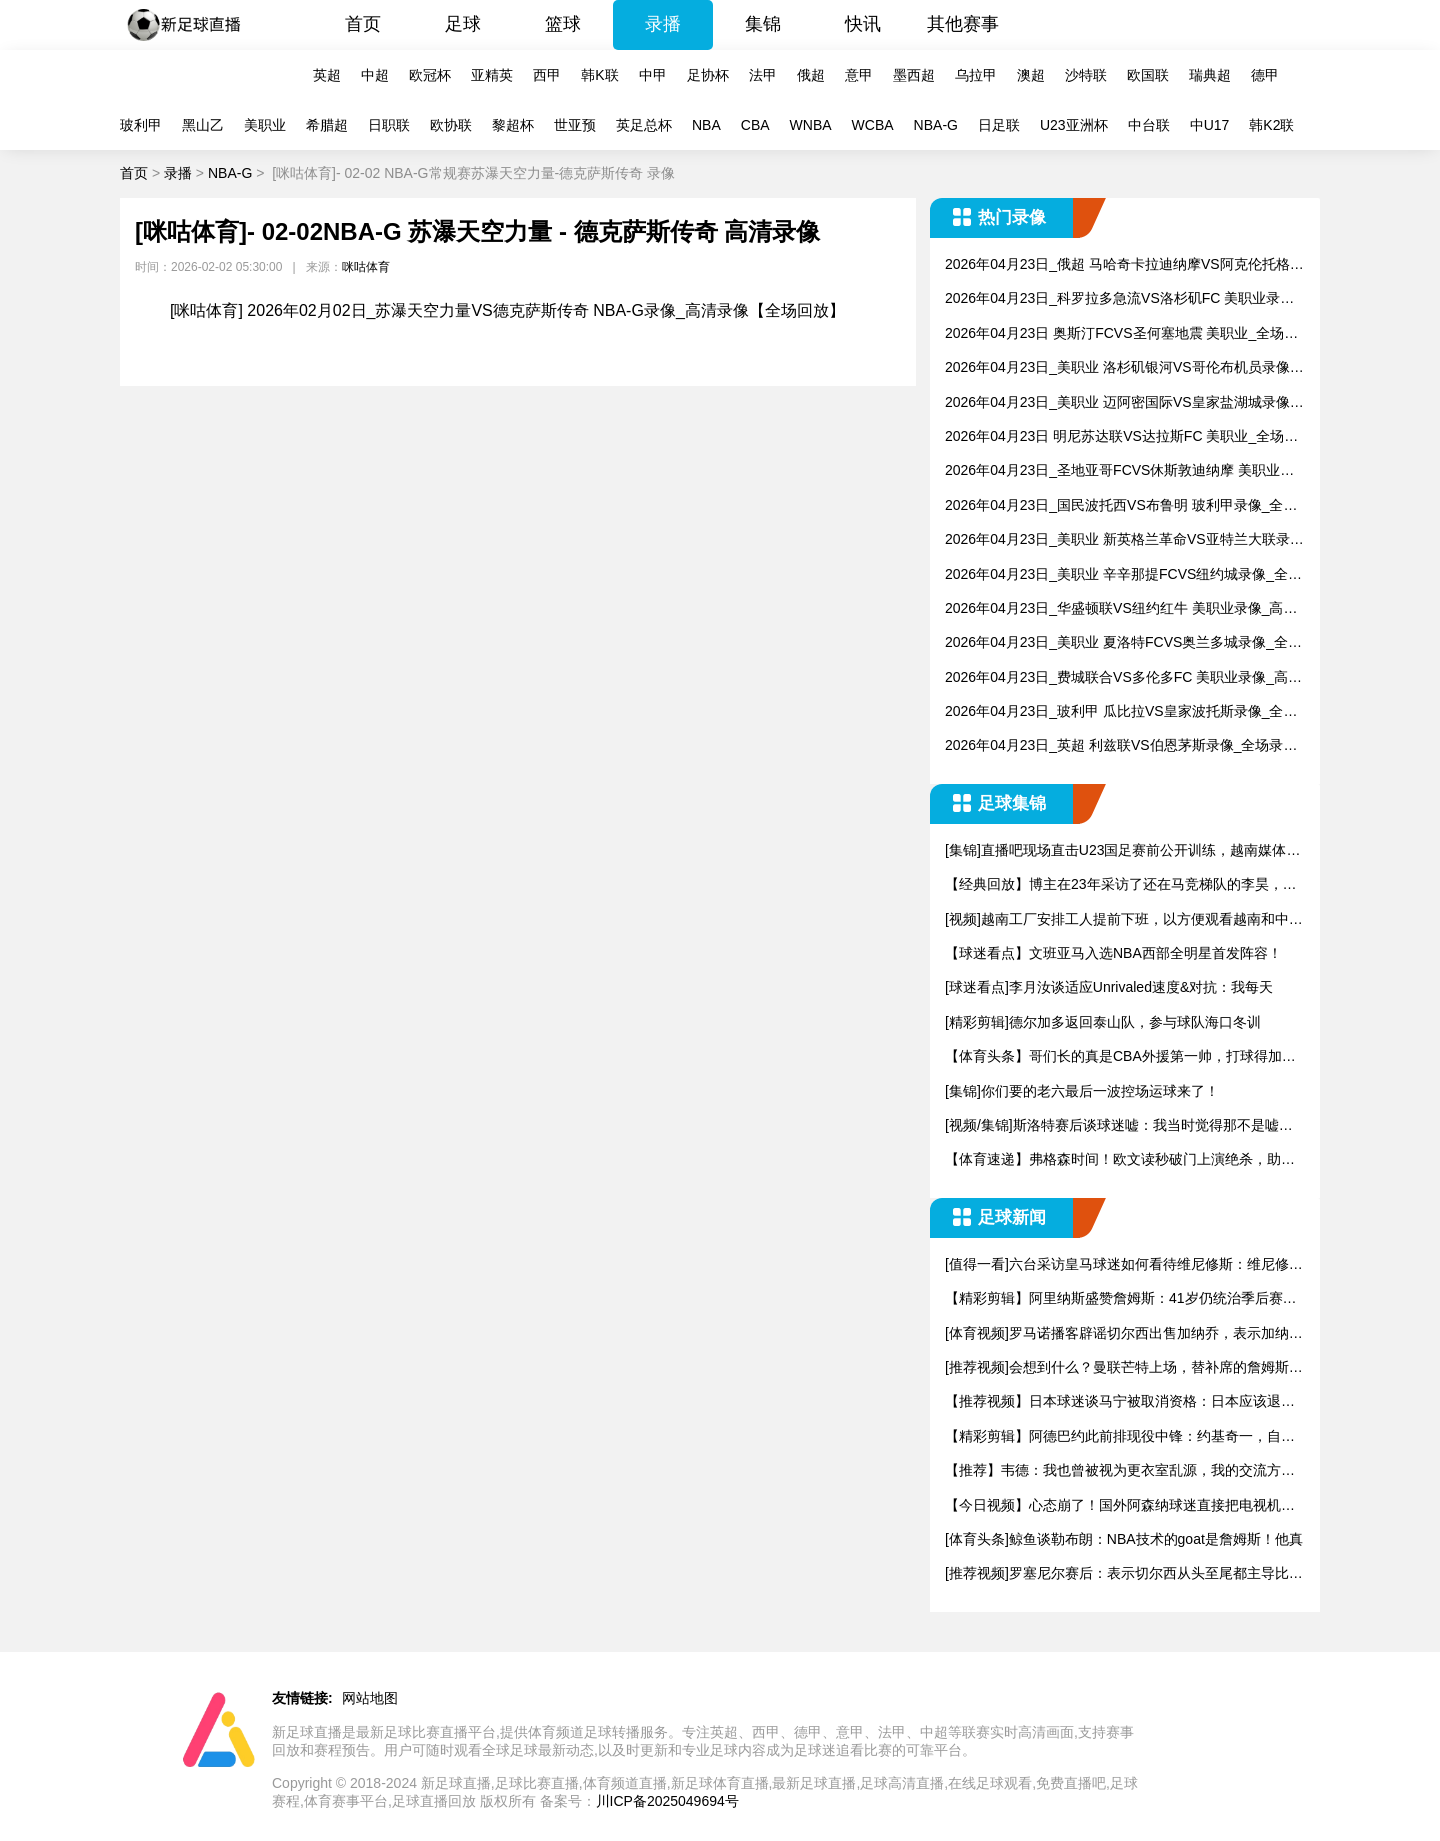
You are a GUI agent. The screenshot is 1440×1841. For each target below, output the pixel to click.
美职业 (265, 125)
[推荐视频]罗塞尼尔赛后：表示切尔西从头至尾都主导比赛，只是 (1117, 1574)
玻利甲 (141, 125)
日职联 (389, 125)
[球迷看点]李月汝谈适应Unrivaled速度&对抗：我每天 (1109, 987)
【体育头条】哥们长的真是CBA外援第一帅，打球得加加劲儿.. (1120, 1057)
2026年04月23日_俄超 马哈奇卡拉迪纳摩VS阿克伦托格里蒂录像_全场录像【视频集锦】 (1124, 265)
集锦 (763, 24)
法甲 (763, 75)
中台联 (1149, 125)
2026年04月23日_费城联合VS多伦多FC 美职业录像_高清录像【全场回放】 (1123, 678)
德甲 (1265, 75)
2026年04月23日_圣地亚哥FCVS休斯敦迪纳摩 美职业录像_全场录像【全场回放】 (1119, 471)
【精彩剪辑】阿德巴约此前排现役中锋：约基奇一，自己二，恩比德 (1120, 1437)
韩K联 (599, 75)
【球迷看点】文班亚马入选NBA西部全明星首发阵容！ (1113, 953)
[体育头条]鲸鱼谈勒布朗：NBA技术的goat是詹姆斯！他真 (1124, 1539)
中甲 (653, 75)
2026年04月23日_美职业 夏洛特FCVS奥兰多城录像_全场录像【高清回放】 (1123, 643)
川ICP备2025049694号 (667, 1801)
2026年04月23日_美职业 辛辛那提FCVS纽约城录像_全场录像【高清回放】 (1123, 575)
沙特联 (1086, 75)
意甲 (859, 75)
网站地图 (370, 1698)
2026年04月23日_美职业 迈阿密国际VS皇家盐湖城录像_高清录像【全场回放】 (1121, 403)
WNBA (811, 125)
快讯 (863, 24)
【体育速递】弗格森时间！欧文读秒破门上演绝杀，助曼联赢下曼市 (1120, 1160)
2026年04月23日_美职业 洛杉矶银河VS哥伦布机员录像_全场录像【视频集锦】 (1121, 368)
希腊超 (327, 125)
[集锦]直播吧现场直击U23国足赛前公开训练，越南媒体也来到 (1122, 851)
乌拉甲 (976, 75)
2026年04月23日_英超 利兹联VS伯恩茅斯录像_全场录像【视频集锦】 (1121, 746)
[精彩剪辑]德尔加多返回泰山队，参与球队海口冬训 (1103, 1022)
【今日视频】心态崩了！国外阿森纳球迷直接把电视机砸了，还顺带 (1120, 1506)
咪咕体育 (366, 267)
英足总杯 (644, 125)
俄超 (811, 75)
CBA (755, 125)
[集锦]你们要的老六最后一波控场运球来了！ (1082, 1091)
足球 (463, 24)
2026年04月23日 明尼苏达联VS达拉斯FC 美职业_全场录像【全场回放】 (1121, 437)
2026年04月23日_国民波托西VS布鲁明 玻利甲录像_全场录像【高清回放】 (1121, 506)
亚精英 (492, 75)
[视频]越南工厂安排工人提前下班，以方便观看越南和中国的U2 (1124, 920)
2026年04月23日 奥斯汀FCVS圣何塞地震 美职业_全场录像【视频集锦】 (1121, 334)
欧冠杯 (430, 75)
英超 (327, 75)
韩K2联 (1271, 125)
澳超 (1031, 75)
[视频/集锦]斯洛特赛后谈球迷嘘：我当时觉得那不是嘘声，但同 (1112, 1126)
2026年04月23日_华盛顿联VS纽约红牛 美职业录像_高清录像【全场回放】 (1121, 609)
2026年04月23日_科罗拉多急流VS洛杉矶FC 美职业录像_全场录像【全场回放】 (1123, 299)
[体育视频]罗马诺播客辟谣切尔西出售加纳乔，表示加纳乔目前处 (1124, 1334)
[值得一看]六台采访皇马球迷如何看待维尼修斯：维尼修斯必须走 (1124, 1265)
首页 (363, 24)
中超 (375, 75)
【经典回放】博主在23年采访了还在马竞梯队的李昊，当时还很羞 (1121, 885)
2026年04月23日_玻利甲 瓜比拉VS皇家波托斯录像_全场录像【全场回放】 (1121, 712)
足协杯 (708, 75)
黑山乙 (203, 125)
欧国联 (1148, 75)
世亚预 (575, 125)
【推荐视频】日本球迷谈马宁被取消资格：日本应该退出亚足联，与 (1120, 1402)
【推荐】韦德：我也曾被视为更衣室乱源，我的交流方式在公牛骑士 (1120, 1471)
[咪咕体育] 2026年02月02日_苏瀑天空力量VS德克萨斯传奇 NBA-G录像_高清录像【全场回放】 (507, 310)
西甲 (547, 75)
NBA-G (936, 125)
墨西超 (914, 75)
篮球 (563, 24)
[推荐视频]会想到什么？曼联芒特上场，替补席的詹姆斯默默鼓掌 (1124, 1368)
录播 (663, 24)
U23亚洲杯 (1074, 125)
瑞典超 (1210, 75)
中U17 (1210, 125)
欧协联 (451, 125)
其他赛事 (963, 24)
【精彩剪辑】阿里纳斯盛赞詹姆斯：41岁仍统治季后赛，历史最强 (1121, 1299)
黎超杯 (513, 125)
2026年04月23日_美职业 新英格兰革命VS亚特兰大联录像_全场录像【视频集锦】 (1124, 540)
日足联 (999, 125)
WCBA (873, 125)
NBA (706, 125)
